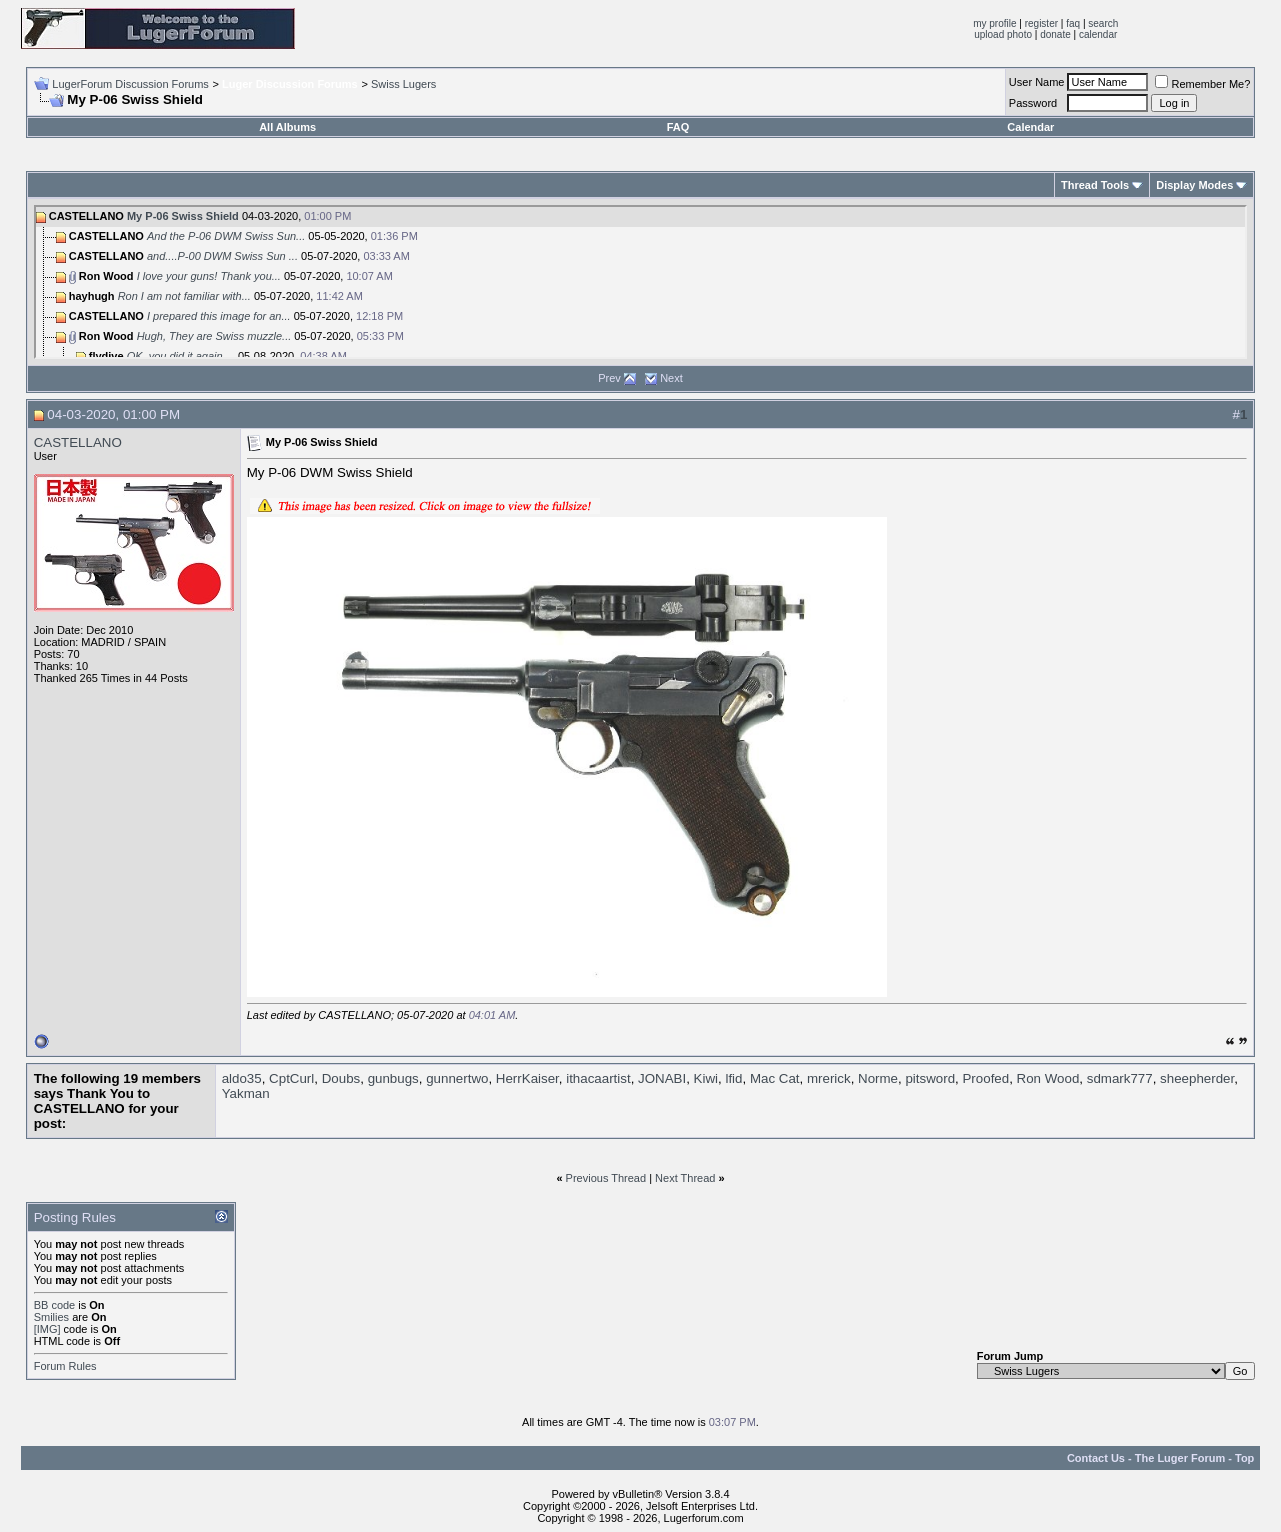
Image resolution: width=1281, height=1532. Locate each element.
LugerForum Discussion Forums (130, 84)
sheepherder (1197, 1078)
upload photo (1003, 34)
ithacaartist (598, 1078)
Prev (609, 378)
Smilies (51, 1317)
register (1041, 23)
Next (671, 378)
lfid (733, 1078)
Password (1033, 103)
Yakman (246, 1093)
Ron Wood (1048, 1078)
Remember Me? (1202, 84)
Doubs (341, 1078)
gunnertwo (457, 1078)
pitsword (930, 1078)
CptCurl (291, 1078)
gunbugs (393, 1078)
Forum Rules (65, 1366)
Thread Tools (1095, 185)
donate (1055, 34)
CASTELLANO (78, 442)
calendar (1098, 34)
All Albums (287, 127)
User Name (1037, 82)
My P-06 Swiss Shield (183, 216)
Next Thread (685, 1178)
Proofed (985, 1078)
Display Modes (1194, 185)
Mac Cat (775, 1078)
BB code (55, 1305)
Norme (878, 1078)
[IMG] (47, 1329)
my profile (994, 23)
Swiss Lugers (403, 84)
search (1103, 23)
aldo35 (242, 1078)
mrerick (829, 1078)
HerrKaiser (527, 1078)
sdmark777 (1120, 1078)
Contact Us (1096, 1458)
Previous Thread (606, 1178)
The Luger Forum (1180, 1458)
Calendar (1030, 127)
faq (1073, 23)
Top (1244, 1458)
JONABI (662, 1078)
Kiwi (706, 1078)
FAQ (678, 127)
